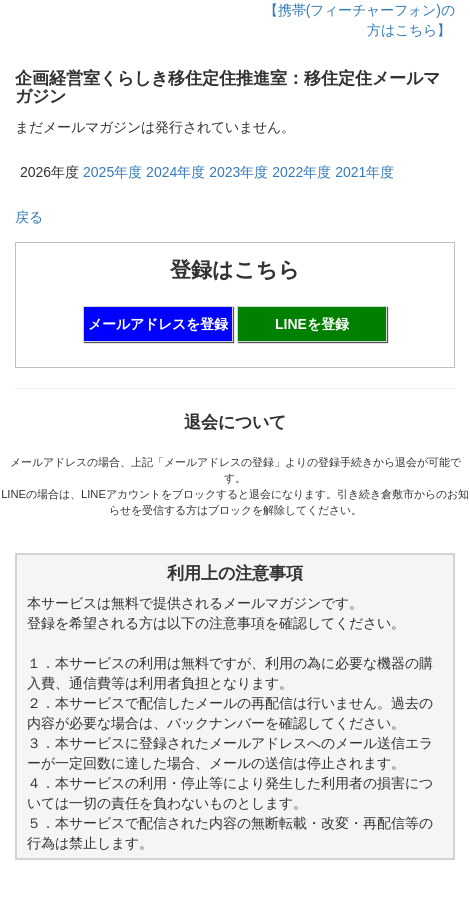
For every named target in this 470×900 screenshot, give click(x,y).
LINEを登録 (312, 324)
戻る (29, 217)
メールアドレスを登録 (158, 324)
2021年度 (364, 172)
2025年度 (112, 172)
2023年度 (238, 172)
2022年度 (301, 172)
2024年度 (175, 172)
